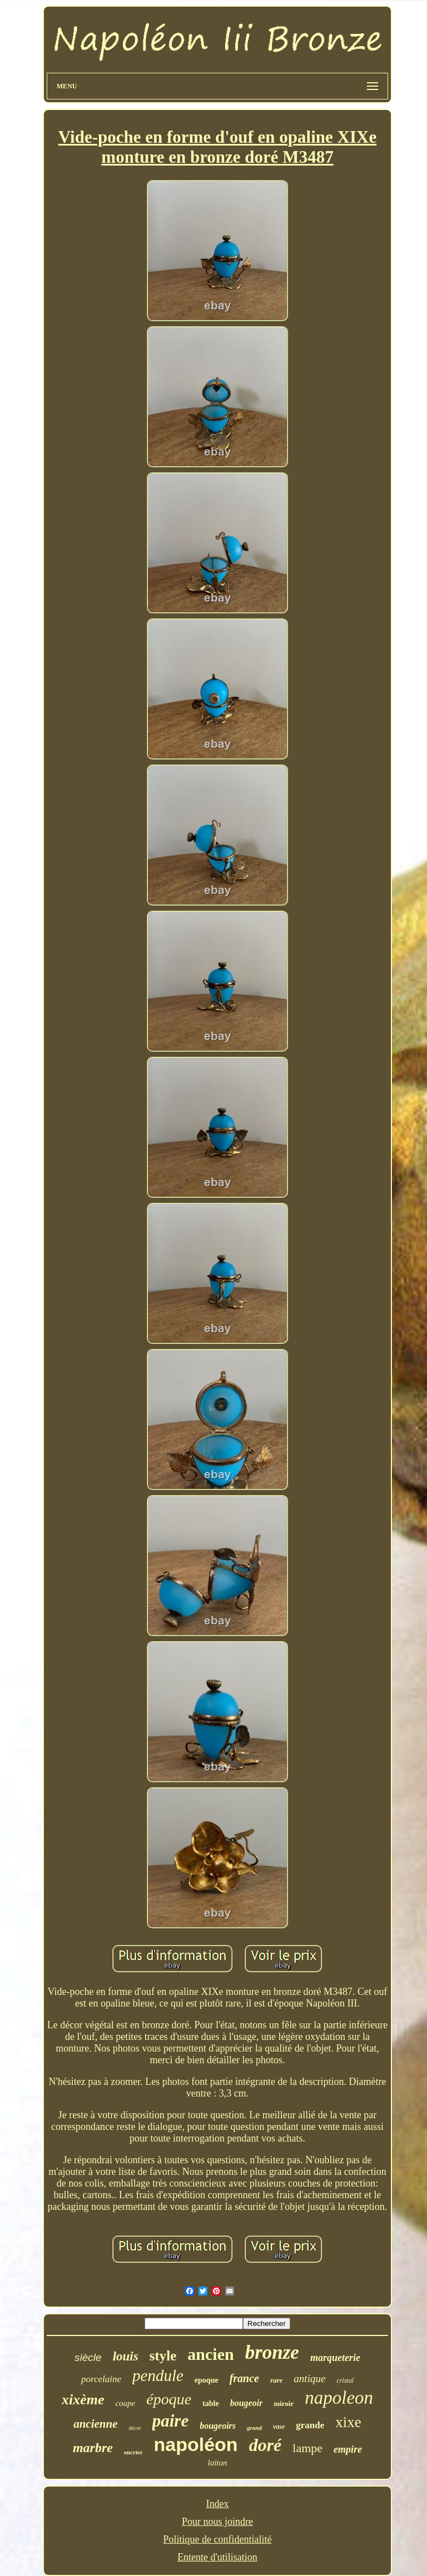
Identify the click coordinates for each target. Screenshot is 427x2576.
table (210, 2403)
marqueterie (335, 2357)
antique (309, 2378)
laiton (217, 2462)
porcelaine (101, 2379)
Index (217, 2503)
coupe (125, 2403)
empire (348, 2449)
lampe (307, 2448)
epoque (207, 2380)
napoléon (196, 2444)
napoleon (339, 2398)
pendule (157, 2375)
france (244, 2378)
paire (170, 2420)
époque (168, 2399)
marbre (93, 2447)
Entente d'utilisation (217, 2557)
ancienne (95, 2423)
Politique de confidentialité (217, 2539)
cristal (345, 2380)
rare (276, 2380)
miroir (284, 2403)
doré (265, 2445)
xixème (83, 2400)
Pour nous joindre (217, 2521)
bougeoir (246, 2403)
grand (254, 2427)
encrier (133, 2452)
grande (310, 2425)
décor (135, 2428)
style (163, 2355)
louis (125, 2356)
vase (279, 2426)
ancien (210, 2354)
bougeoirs (218, 2425)
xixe (348, 2422)
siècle (88, 2357)
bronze (272, 2352)
